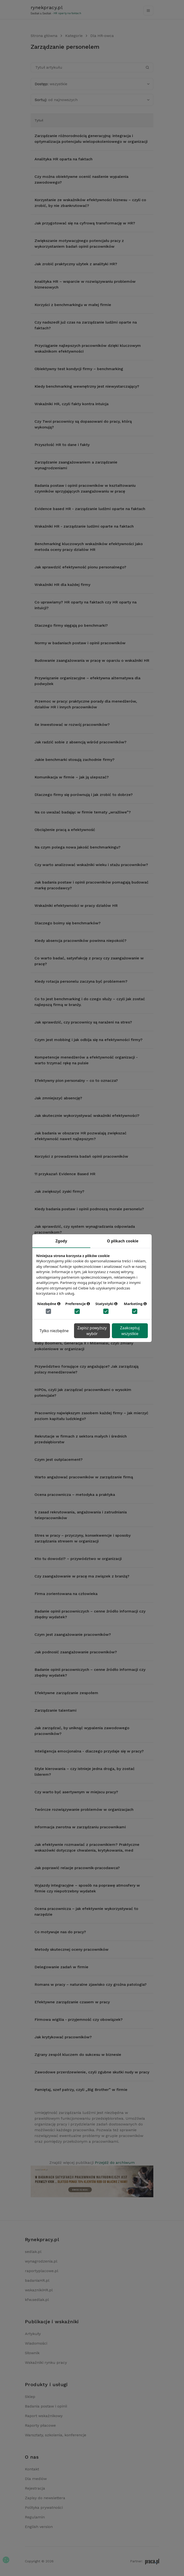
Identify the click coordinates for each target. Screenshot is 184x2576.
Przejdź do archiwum (115, 2162)
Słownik (32, 2353)
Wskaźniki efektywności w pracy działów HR (76, 905)
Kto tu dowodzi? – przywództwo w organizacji (78, 1558)
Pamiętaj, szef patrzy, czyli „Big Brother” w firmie (80, 2089)
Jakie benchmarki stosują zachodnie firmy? (74, 759)
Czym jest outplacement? (58, 1459)
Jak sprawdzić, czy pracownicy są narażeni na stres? (83, 1022)
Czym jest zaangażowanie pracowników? (72, 1634)
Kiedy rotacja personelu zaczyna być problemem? (80, 981)
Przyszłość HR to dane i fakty (62, 444)
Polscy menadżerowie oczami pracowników (75, 1273)
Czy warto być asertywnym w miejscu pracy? (76, 1792)
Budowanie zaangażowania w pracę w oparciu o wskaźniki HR (91, 660)
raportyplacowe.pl (41, 2271)
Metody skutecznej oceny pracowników (71, 1949)
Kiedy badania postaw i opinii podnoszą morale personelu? (89, 1209)
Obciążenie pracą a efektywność (64, 829)
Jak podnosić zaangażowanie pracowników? (75, 1652)
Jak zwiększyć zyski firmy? (59, 1191)
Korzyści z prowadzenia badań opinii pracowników (81, 1156)
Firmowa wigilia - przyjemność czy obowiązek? (78, 2019)
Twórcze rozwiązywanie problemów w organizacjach (83, 1809)
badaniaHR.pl (37, 2280)
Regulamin (35, 2517)
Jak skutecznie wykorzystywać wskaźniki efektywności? (86, 1115)
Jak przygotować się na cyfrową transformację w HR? (84, 223)
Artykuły (33, 2333)
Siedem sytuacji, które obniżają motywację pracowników (87, 1325)
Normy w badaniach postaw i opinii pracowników (80, 643)
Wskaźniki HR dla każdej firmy (62, 584)
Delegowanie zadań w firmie (61, 1967)
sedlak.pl (33, 2251)
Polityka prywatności (44, 2507)
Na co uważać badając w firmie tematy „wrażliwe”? (82, 812)
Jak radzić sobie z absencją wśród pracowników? (80, 742)
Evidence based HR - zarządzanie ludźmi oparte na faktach (89, 508)
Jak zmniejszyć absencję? (58, 1098)
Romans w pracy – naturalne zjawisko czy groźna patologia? (90, 1984)
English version (39, 2526)
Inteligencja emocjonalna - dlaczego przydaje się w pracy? (89, 1751)
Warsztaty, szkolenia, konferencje (55, 2435)
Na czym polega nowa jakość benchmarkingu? (77, 847)
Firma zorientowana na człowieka (66, 1593)
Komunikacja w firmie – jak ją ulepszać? (71, 777)
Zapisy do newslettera (45, 2498)
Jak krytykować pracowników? (63, 2037)
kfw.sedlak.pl (37, 2299)
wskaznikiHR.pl (39, 2290)
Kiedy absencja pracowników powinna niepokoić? (80, 940)
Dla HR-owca (102, 35)
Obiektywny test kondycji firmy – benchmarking (78, 369)
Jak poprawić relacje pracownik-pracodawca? (77, 1868)
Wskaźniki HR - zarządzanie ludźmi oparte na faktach (84, 526)
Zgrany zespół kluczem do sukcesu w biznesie (77, 2054)
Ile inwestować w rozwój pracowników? (72, 724)
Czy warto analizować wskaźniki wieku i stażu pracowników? (91, 864)
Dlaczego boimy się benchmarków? (67, 923)
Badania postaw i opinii (46, 2406)
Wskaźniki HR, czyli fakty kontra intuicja (71, 404)
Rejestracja (35, 2488)
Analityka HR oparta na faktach (63, 159)
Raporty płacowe (40, 2425)
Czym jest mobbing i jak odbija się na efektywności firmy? (88, 1039)
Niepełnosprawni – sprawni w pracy (67, 1308)
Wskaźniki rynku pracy (46, 2362)
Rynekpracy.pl (42, 2239)
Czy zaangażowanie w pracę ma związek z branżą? (81, 1576)
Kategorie (74, 35)
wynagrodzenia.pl (41, 2261)
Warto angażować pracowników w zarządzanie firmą (83, 1477)
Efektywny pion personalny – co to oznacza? (76, 1080)
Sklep (30, 2396)
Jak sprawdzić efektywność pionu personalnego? (80, 567)
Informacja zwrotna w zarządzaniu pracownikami (80, 1827)
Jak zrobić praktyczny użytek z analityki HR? (75, 264)
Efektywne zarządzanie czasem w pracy (72, 2002)
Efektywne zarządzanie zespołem (66, 1693)
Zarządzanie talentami (55, 1710)
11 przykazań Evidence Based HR (64, 1174)
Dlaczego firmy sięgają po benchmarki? (71, 625)
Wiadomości (36, 2343)
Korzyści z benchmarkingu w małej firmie (72, 304)
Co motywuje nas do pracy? (60, 1932)
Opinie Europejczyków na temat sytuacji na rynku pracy (85, 1290)
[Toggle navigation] (148, 10)
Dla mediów (36, 2478)
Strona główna (44, 35)
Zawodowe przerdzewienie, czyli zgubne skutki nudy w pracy (91, 2072)
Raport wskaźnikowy (44, 2415)
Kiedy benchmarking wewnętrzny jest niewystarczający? (86, 386)
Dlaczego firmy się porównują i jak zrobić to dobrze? (83, 794)
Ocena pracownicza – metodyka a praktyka (74, 1494)
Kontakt (32, 2469)
